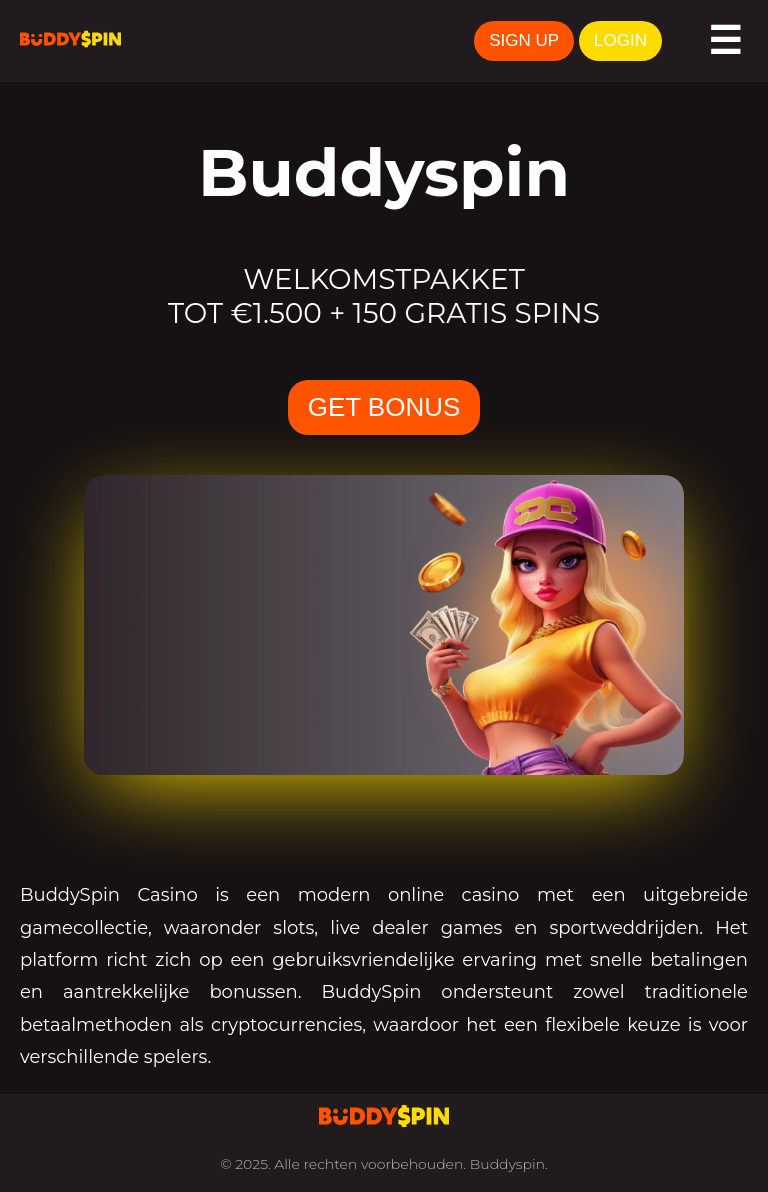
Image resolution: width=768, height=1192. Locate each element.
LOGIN (620, 40)
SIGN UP (524, 40)
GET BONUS (384, 407)
